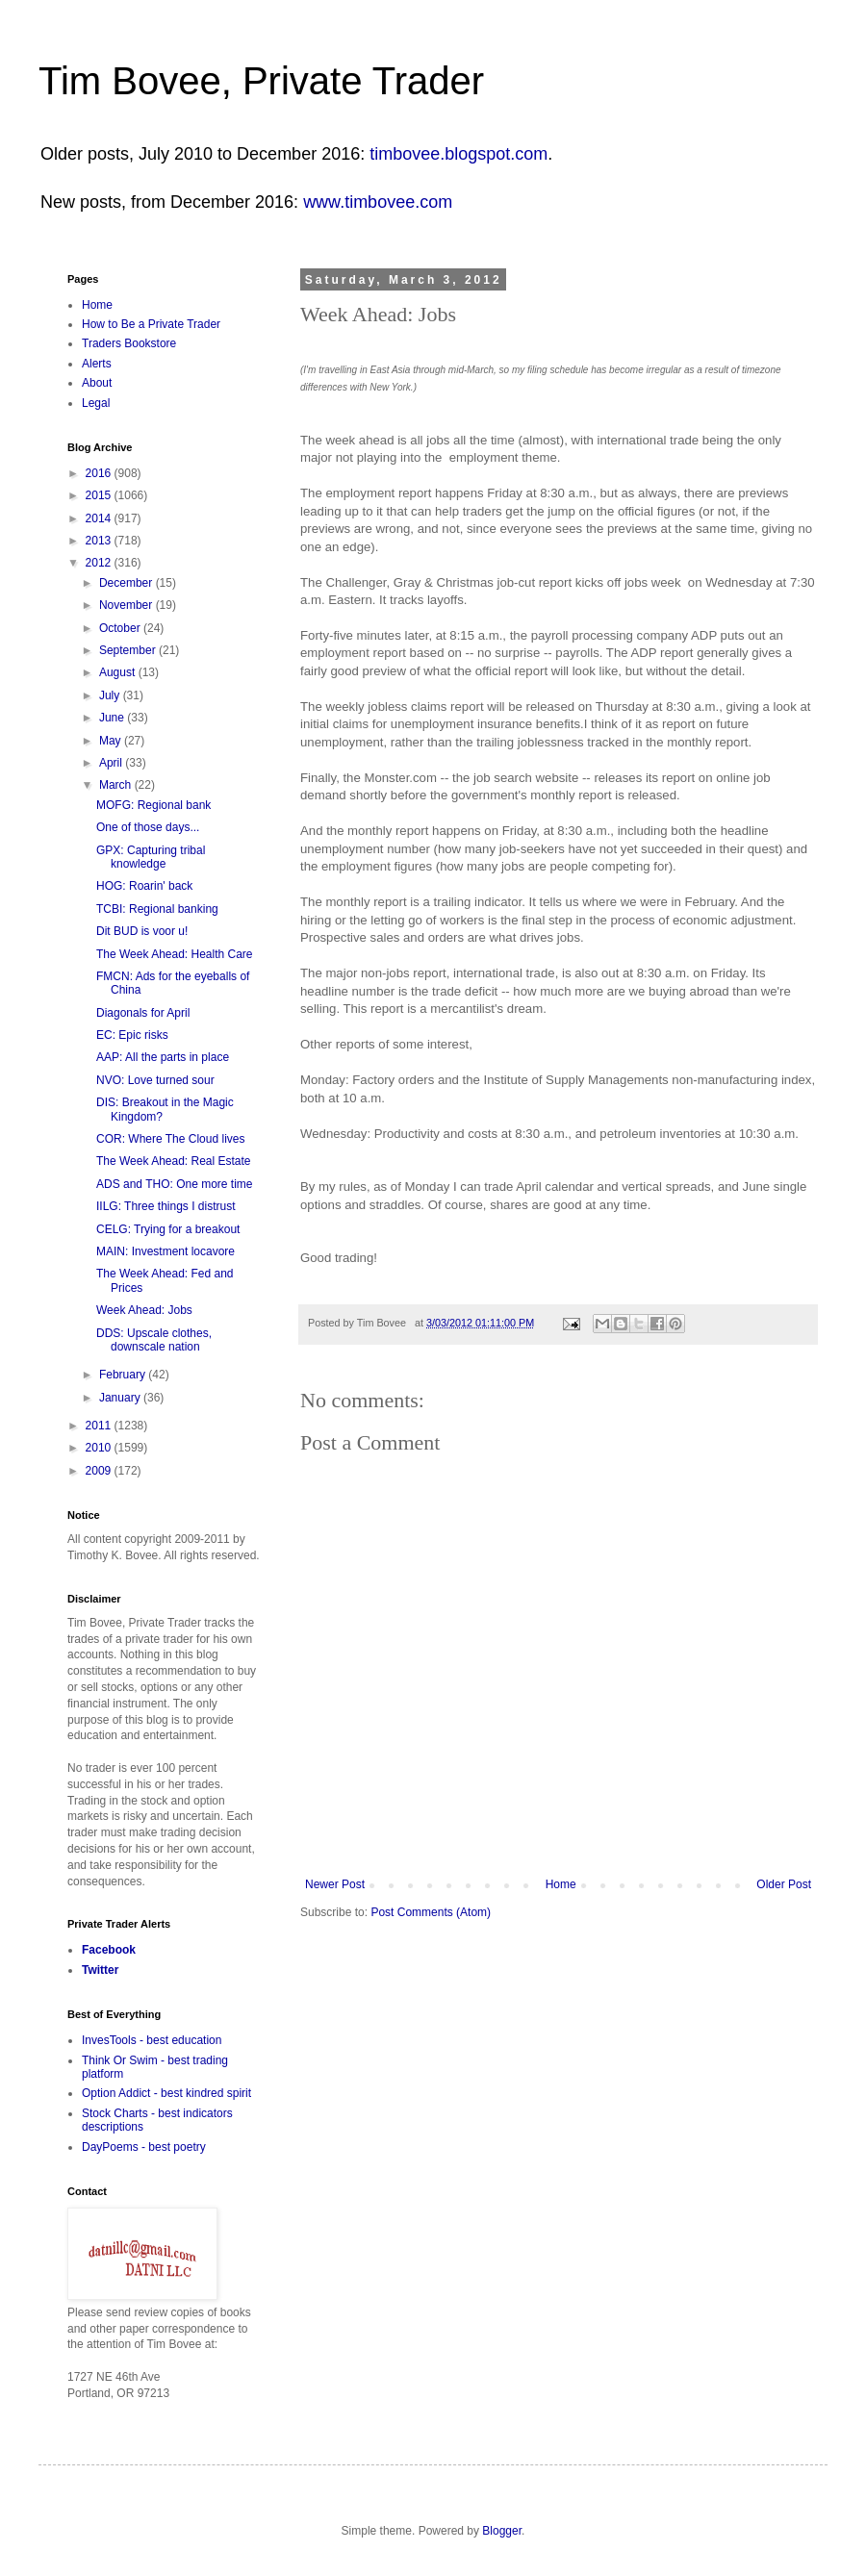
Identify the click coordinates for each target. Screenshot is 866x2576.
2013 (100, 540)
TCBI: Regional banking (157, 909)
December (127, 583)
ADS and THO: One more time (174, 1184)
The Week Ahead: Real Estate (173, 1161)
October (121, 628)
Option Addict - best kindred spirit (166, 2093)
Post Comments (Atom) (430, 1912)
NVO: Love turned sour (155, 1080)
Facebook (109, 1950)
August (119, 672)
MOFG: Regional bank (153, 805)
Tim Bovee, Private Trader (261, 81)
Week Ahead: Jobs (144, 1310)
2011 (100, 1425)
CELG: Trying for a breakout (168, 1229)
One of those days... (147, 827)
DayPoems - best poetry (144, 2147)
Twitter (100, 1970)
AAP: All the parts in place (162, 1057)
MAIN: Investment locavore (165, 1251)
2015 (100, 495)
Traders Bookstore (129, 343)
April (112, 763)
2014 (100, 518)
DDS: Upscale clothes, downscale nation (154, 1339)
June (113, 717)
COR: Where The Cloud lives (170, 1139)
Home (561, 1884)
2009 (100, 1470)
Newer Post (335, 1884)
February (123, 1374)
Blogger (502, 2531)
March (117, 785)
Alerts (97, 363)
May (111, 740)
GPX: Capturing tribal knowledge (150, 857)
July (111, 695)
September (129, 650)
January (121, 1397)
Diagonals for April (143, 1013)
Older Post (783, 1884)
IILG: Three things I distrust (166, 1206)
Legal (96, 403)
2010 (100, 1447)
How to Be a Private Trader (151, 324)
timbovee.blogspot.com (458, 154)
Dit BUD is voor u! (142, 931)
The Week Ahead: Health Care (174, 954)
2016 (100, 473)
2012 (100, 562)
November (127, 605)
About (97, 383)
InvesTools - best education (151, 2040)
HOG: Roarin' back (144, 886)
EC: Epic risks (132, 1035)
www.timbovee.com (377, 202)
